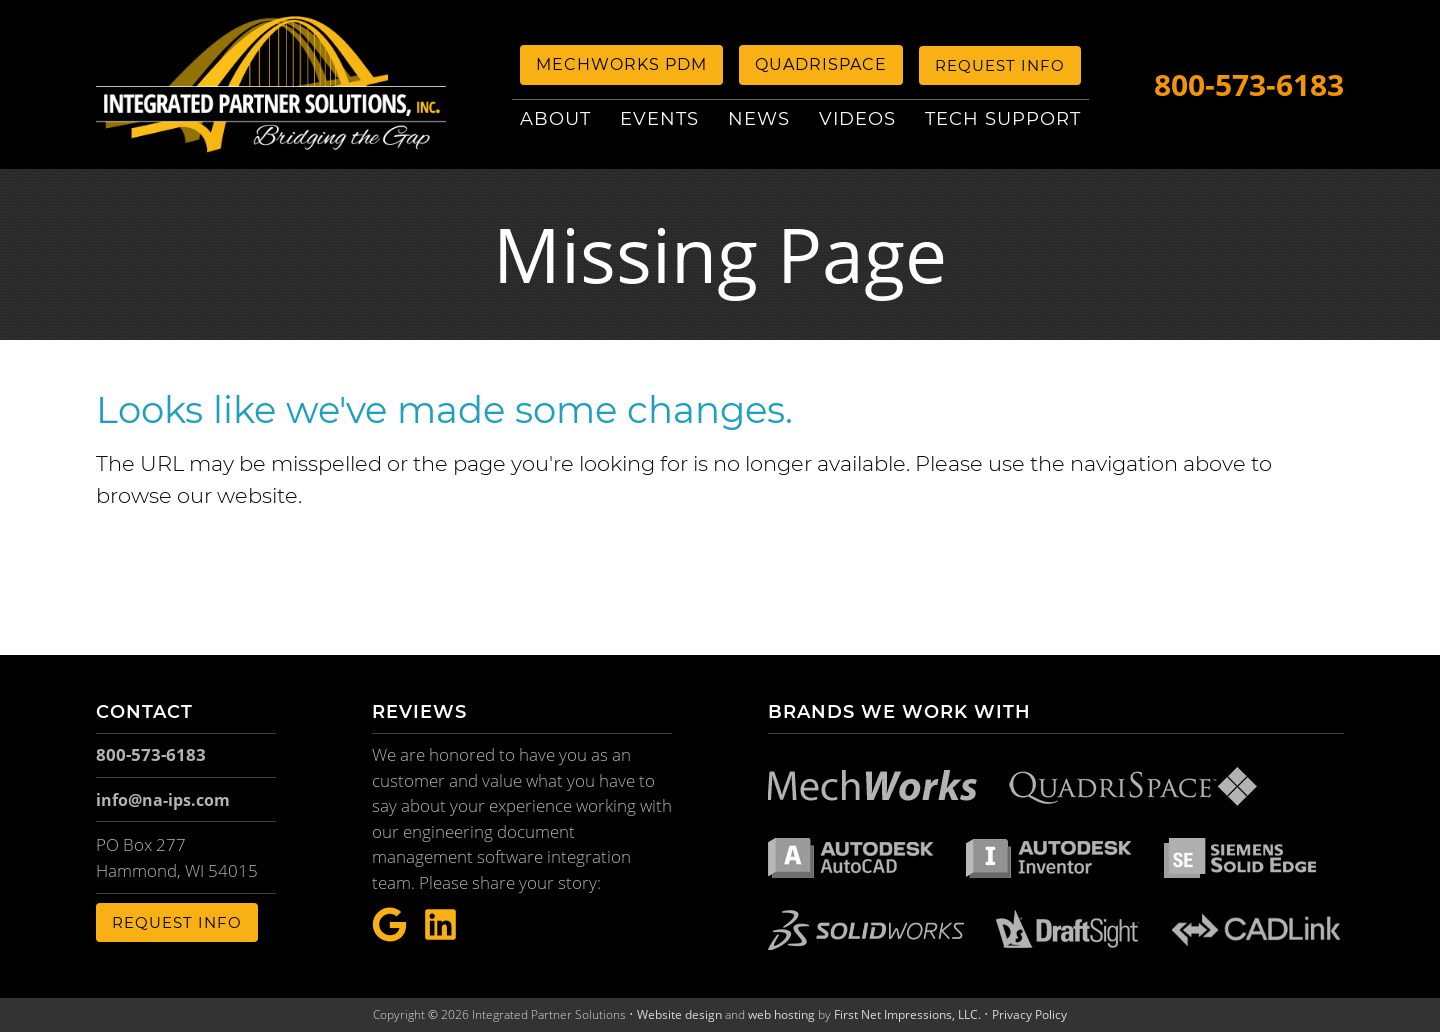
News (759, 119)
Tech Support (1003, 119)
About (555, 119)
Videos (857, 119)
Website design (679, 1014)
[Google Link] (389, 925)
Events (659, 119)
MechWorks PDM (621, 64)
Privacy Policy (1029, 1014)
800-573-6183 (1249, 84)
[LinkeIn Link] (440, 925)
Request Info (1000, 65)
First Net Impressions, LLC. (907, 1014)
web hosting (781, 1014)
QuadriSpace (821, 64)
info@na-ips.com (163, 800)
